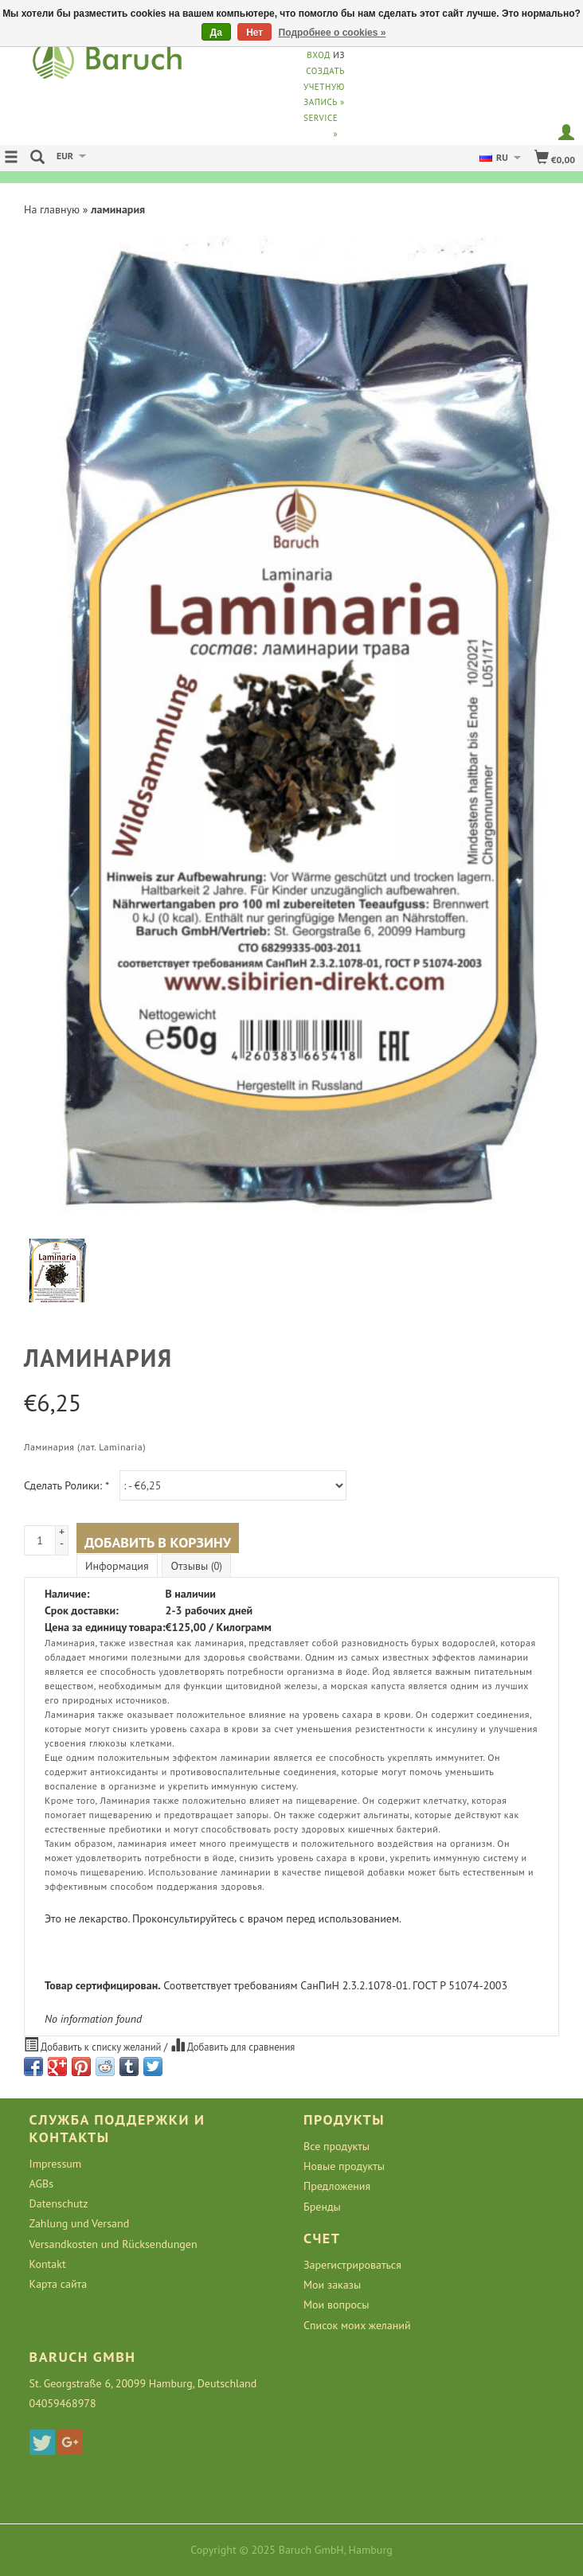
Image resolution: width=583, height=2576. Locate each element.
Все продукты (336, 2146)
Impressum (55, 2163)
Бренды (322, 2206)
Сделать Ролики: (66, 1485)
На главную (52, 209)
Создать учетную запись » (324, 86)
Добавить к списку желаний (94, 2045)
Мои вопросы (336, 2304)
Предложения (336, 2186)
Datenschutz (58, 2203)
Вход (319, 54)
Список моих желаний (357, 2325)
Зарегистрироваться (352, 2265)
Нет (254, 32)
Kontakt (47, 2264)
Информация (117, 1566)
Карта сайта (58, 2284)
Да (216, 32)
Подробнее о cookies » (332, 32)
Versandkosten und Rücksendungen (113, 2244)
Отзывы (195, 1566)
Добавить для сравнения (232, 2045)
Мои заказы (332, 2284)
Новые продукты (344, 2166)
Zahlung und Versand (79, 2223)
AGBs (41, 2183)
